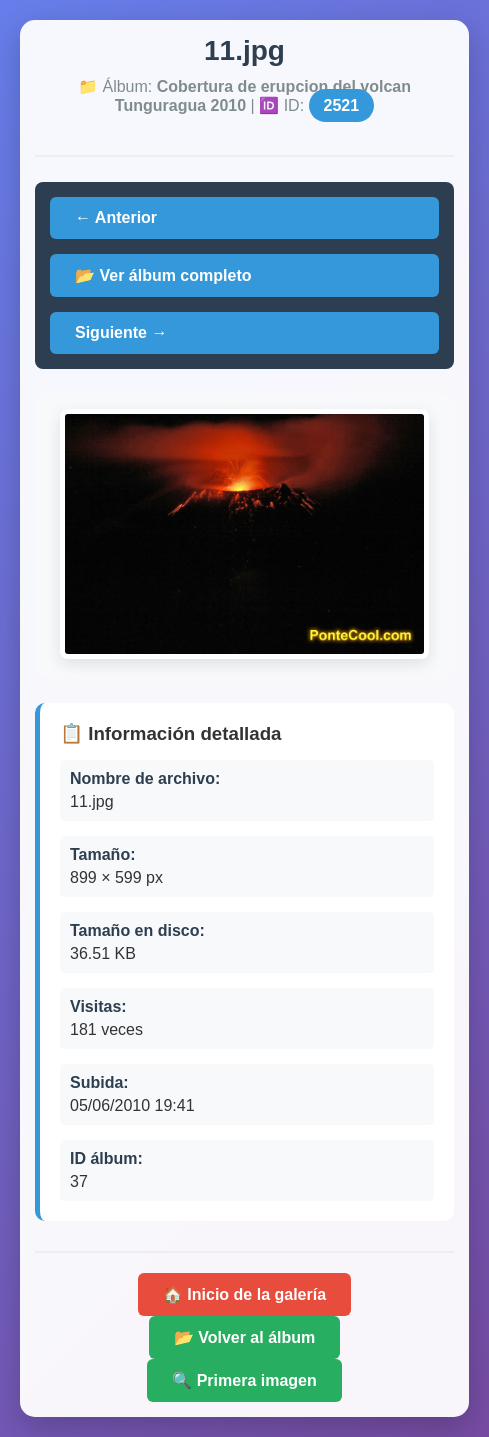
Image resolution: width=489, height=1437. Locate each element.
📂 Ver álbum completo (163, 275)
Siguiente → (121, 332)
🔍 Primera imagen (244, 1380)
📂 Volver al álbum (245, 1337)
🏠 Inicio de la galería (244, 1294)
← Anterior (116, 217)
